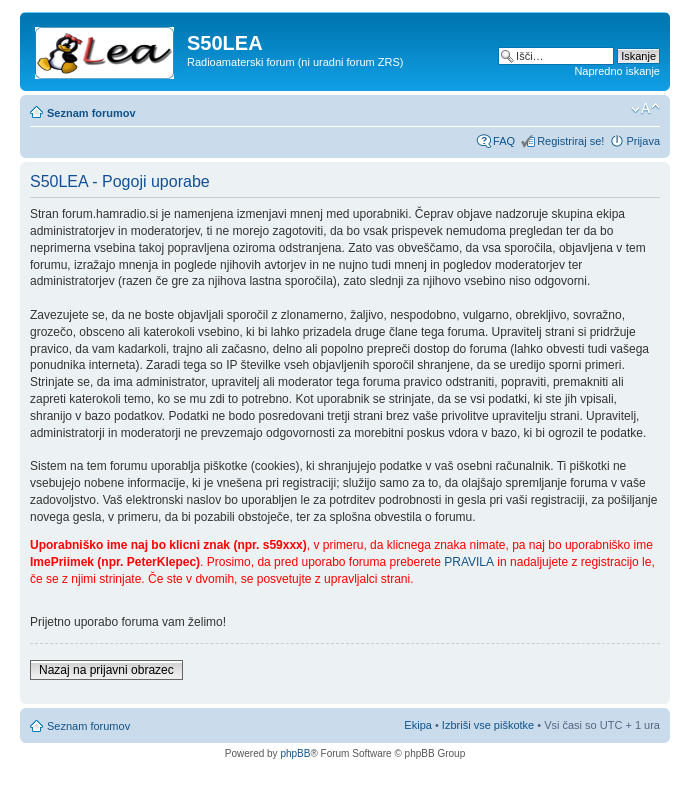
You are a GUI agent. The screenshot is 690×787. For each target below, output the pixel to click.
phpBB (295, 753)
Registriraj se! (570, 141)
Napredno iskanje (617, 71)
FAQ (504, 141)
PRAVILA (469, 562)
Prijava (643, 141)
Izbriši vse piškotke (489, 725)
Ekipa (418, 725)
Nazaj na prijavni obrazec (106, 670)
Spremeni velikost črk (645, 109)
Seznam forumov (91, 113)
